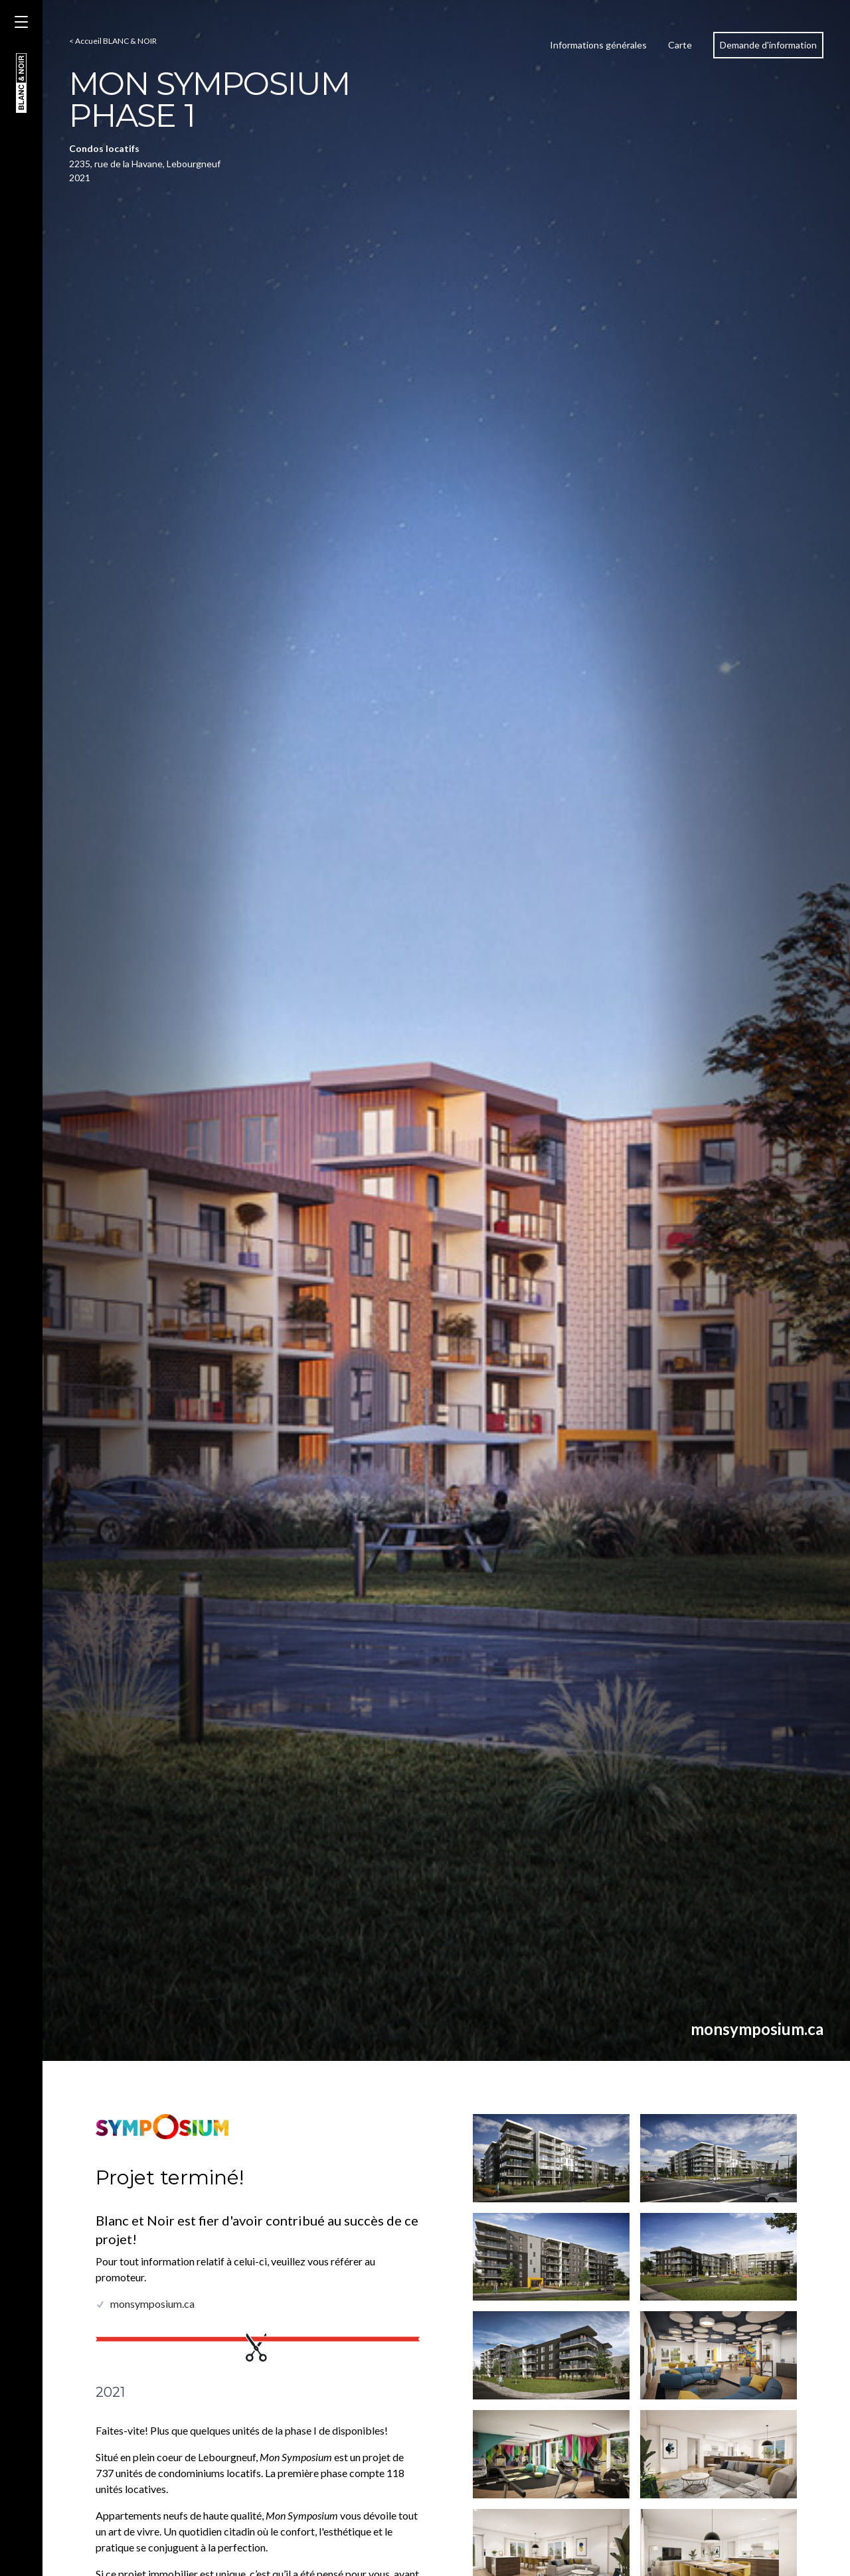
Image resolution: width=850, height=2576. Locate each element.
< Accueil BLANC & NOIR (113, 41)
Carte (680, 44)
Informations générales (598, 44)
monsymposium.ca (757, 2028)
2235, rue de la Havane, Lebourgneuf (144, 163)
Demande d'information (768, 44)
